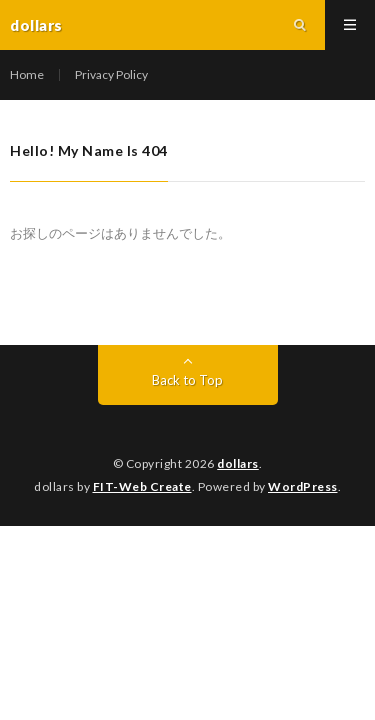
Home (27, 74)
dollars (238, 463)
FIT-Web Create (142, 486)
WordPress (303, 486)
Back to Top (187, 380)
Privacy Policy (111, 74)
